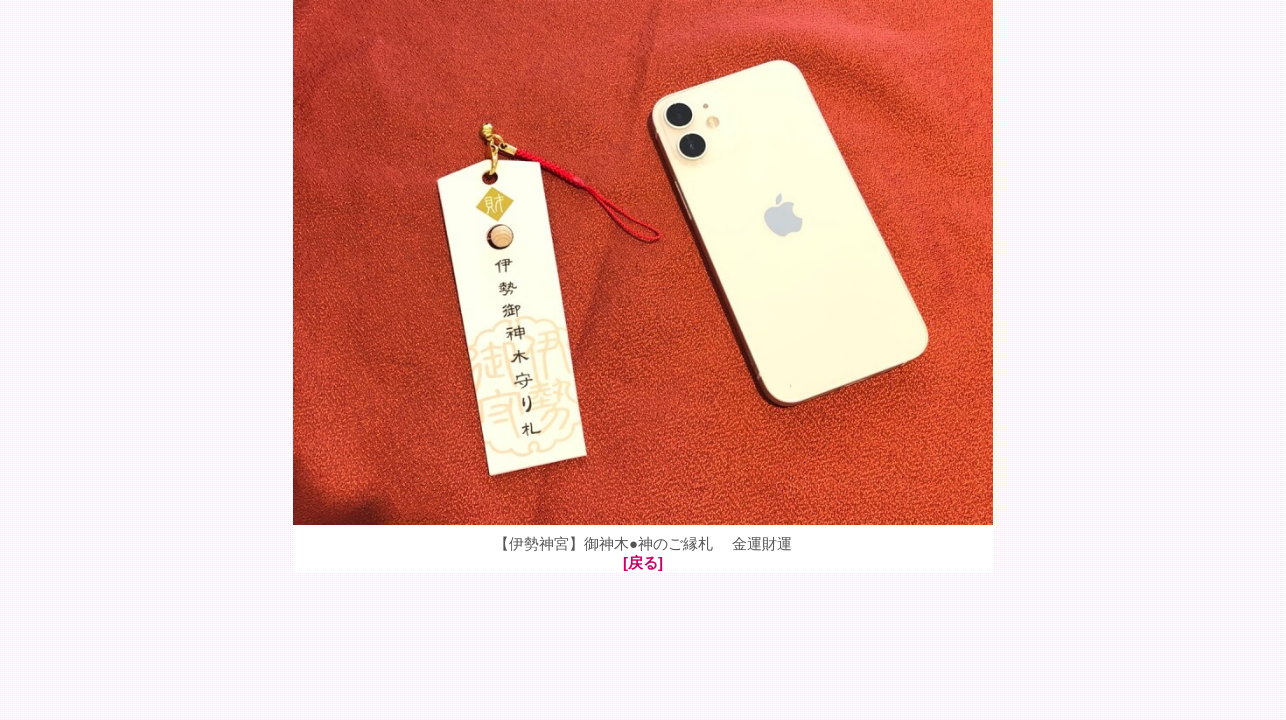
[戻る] (643, 562)
